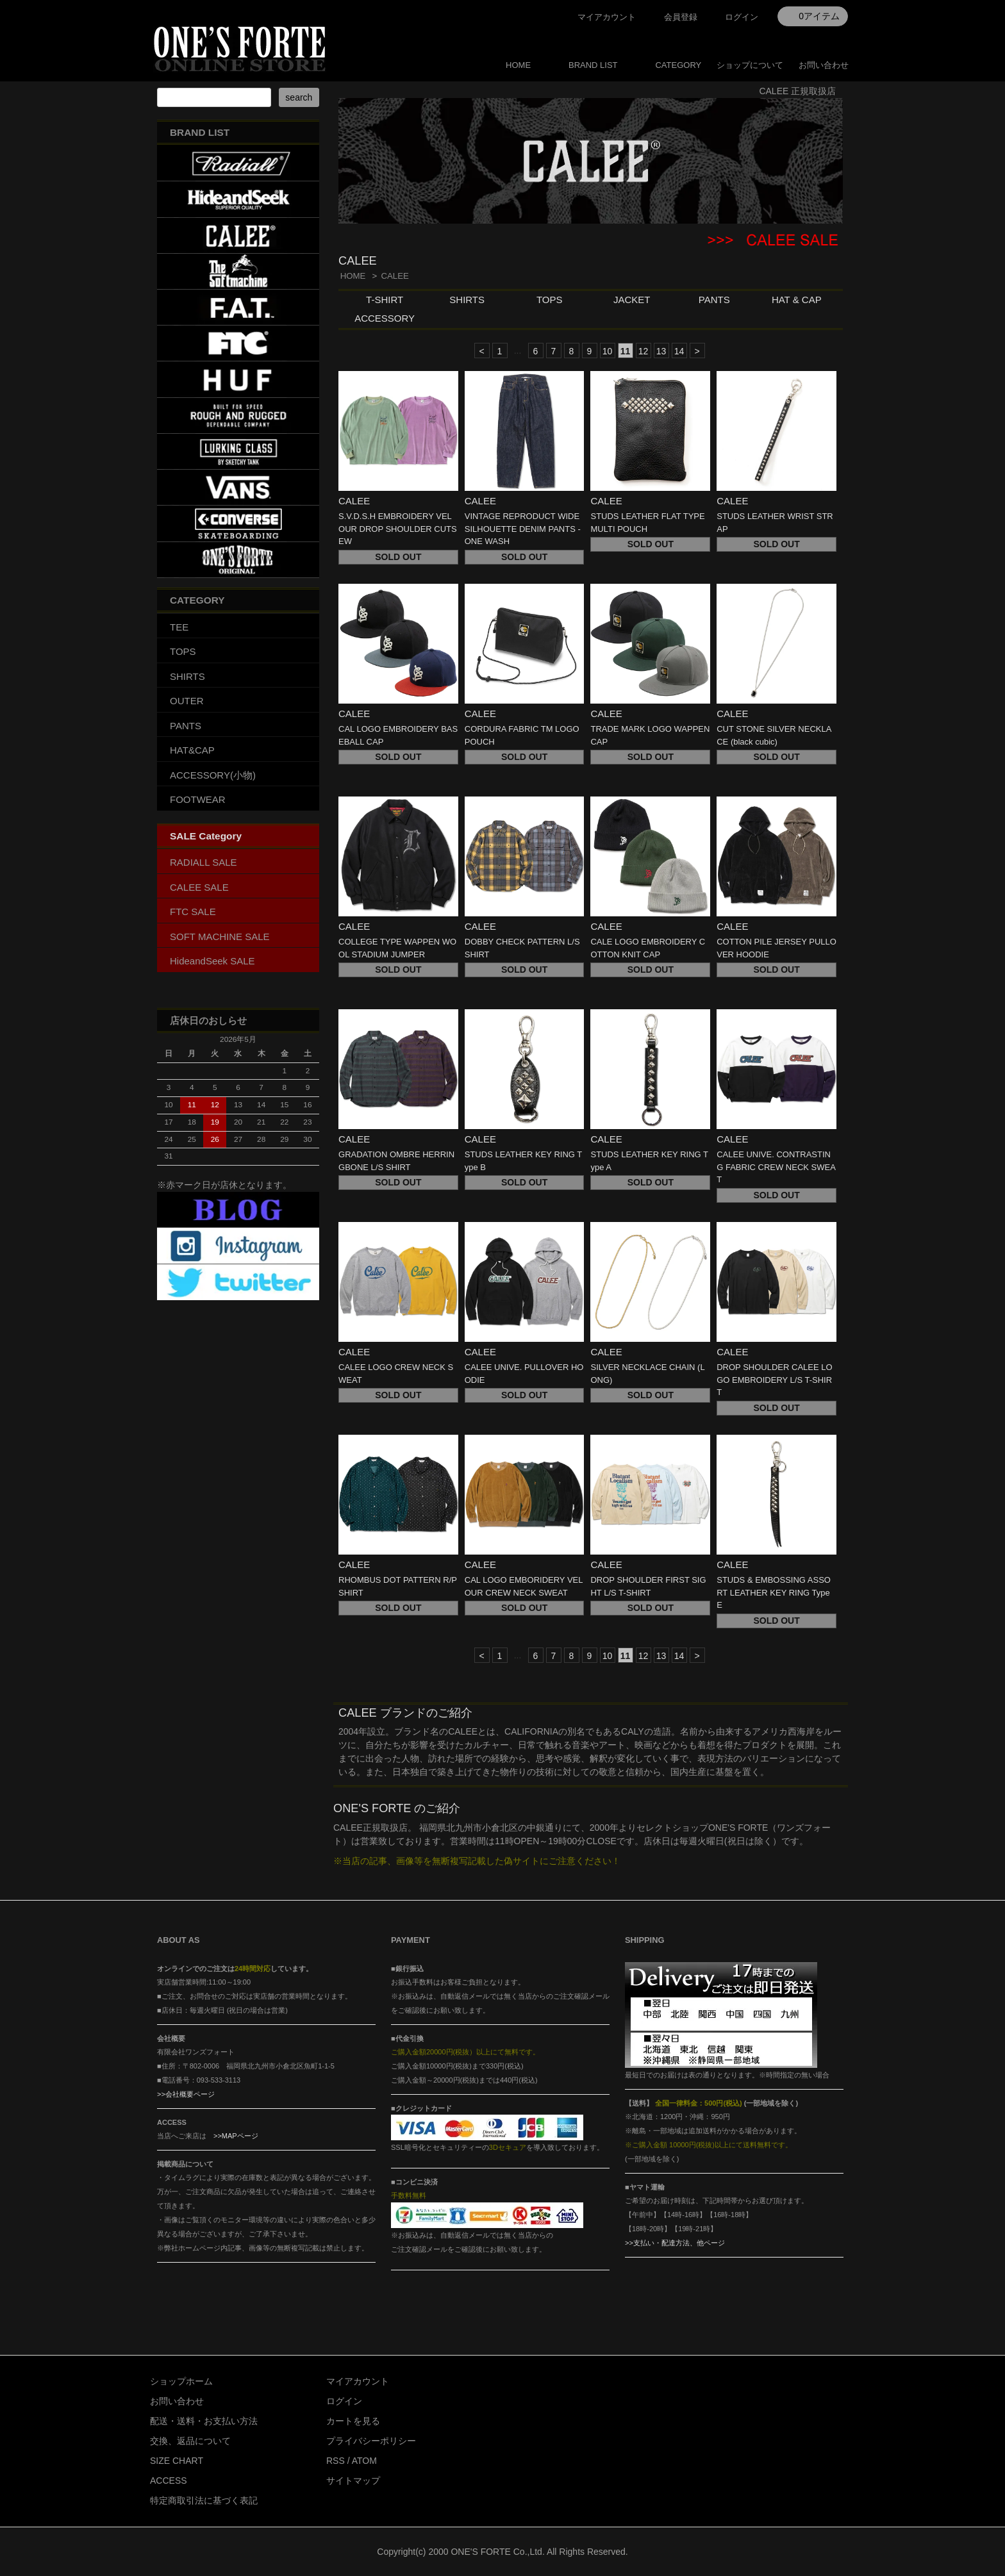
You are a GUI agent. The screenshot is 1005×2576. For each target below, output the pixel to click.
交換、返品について (190, 2441)
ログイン (741, 17)
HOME (518, 65)
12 (643, 351)
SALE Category (206, 835)
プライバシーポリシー (371, 2441)
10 (607, 351)
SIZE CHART (176, 2461)
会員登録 (680, 17)
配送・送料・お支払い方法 (204, 2421)
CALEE (394, 276)
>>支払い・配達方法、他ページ (675, 2243)
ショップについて (750, 65)
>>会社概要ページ (186, 2094)
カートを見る (353, 2421)
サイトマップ (353, 2480)
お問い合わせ (824, 65)
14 (679, 351)
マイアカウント (606, 17)
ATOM (364, 2461)
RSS (335, 2461)
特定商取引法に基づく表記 (204, 2500)
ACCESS (168, 2480)
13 (661, 351)
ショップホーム (181, 2381)
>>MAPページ (235, 2136)
